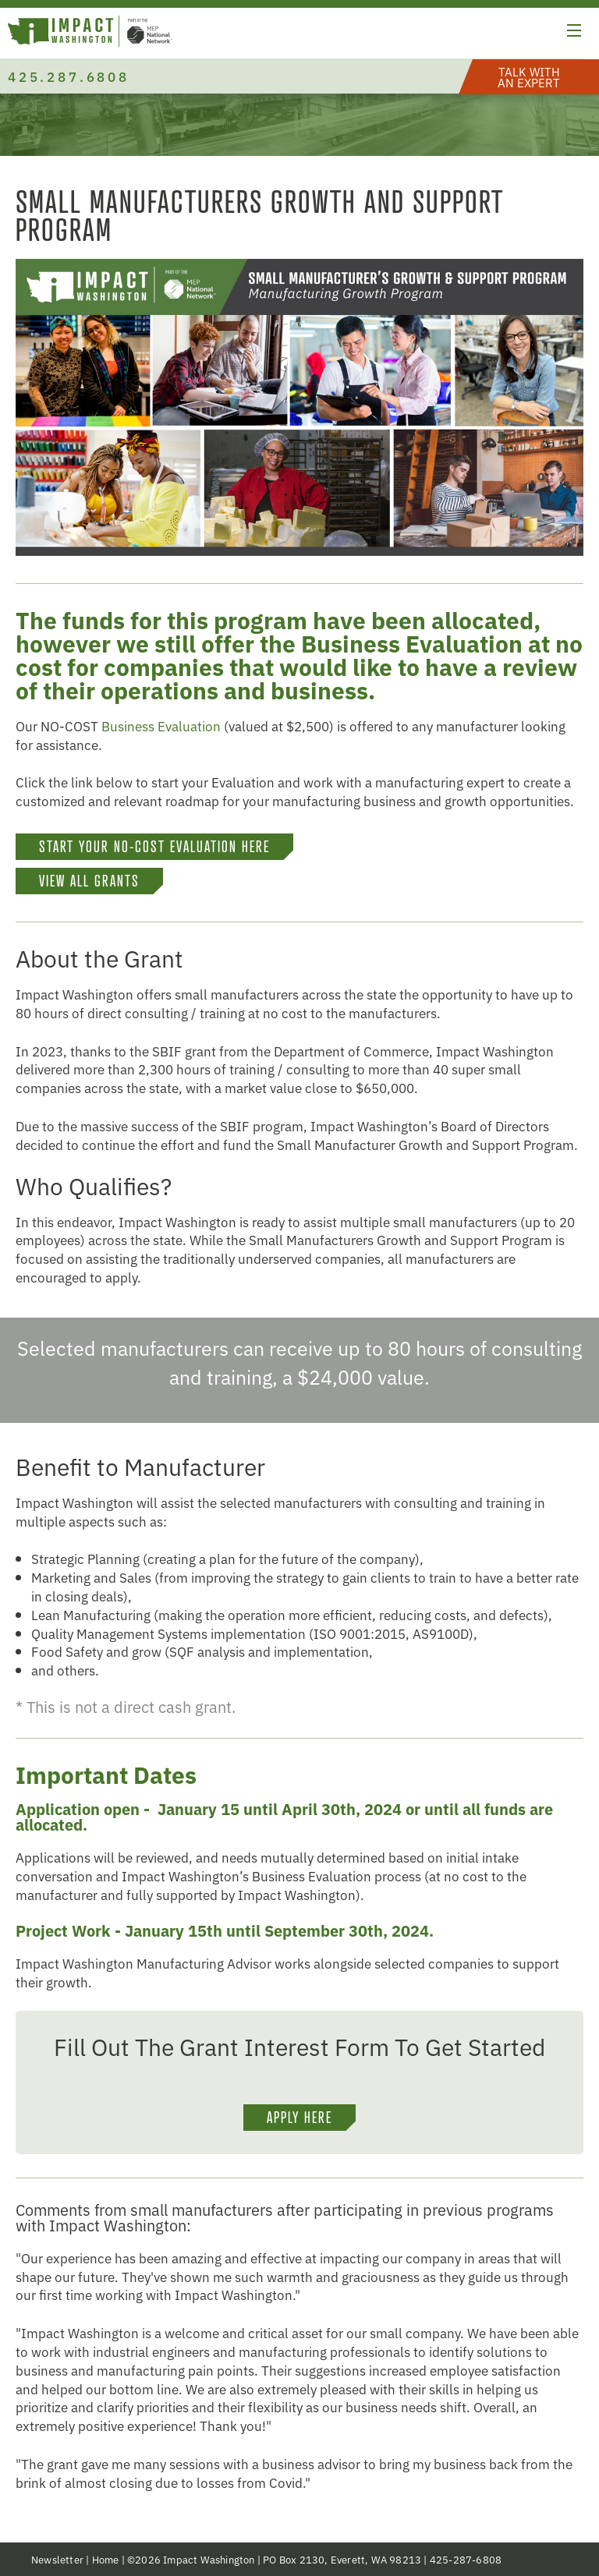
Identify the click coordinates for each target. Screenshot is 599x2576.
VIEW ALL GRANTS (89, 881)
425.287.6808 (69, 76)
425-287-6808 (466, 2559)
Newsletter (57, 2559)
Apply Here (299, 2117)
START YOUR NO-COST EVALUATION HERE (154, 846)
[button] (574, 32)
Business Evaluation (161, 725)
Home (105, 2559)
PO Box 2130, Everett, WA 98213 (342, 2559)
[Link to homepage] (90, 33)
